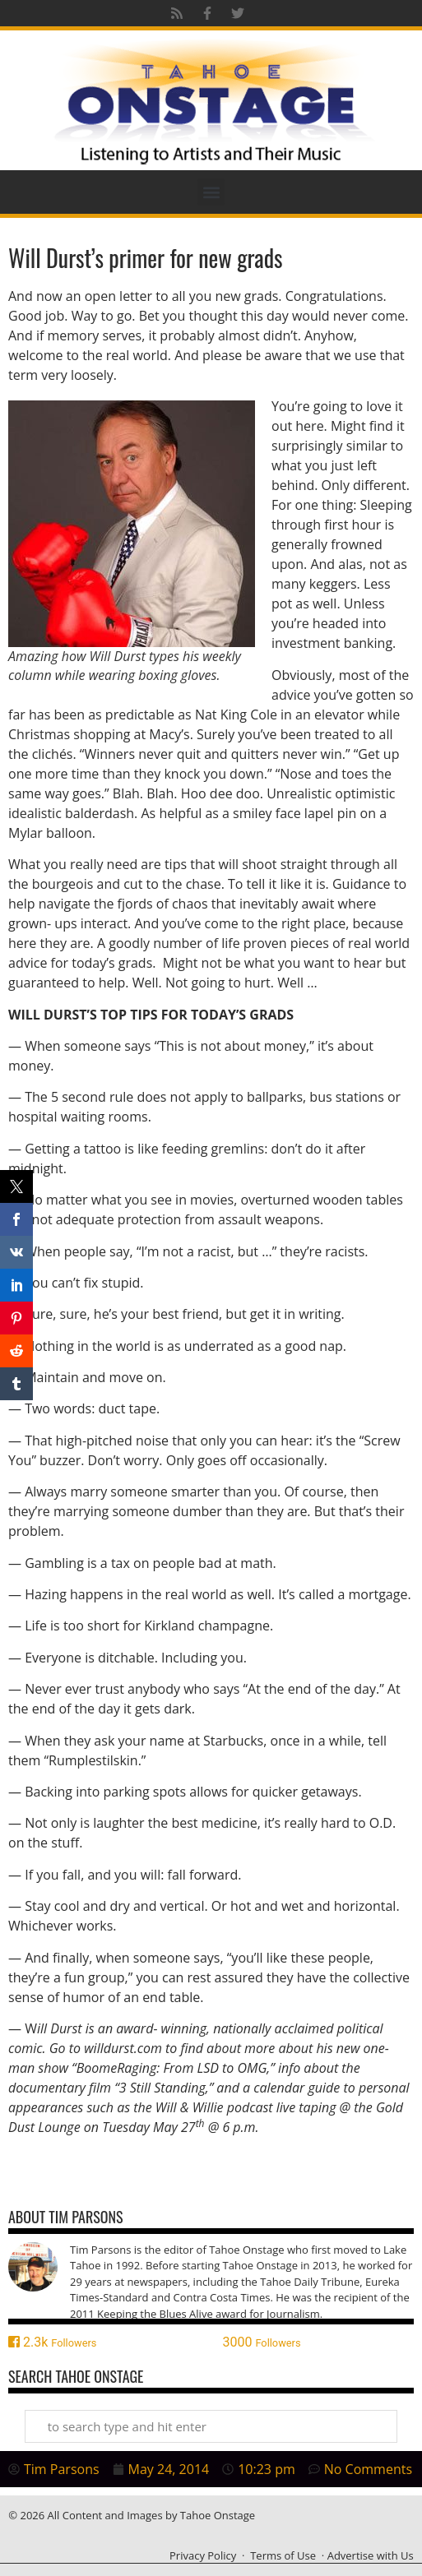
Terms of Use (283, 2555)
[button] (211, 192)
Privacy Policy (202, 2555)
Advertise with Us (370, 2555)
